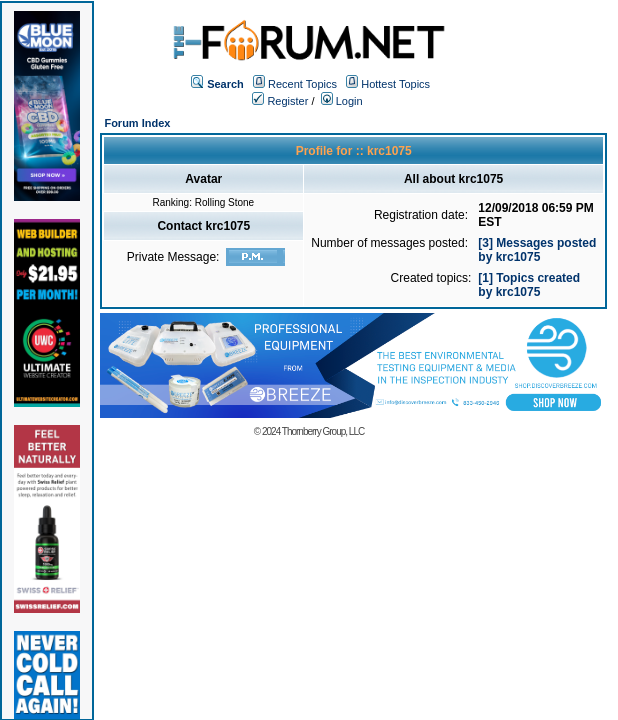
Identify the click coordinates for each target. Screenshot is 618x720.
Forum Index (137, 123)
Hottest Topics (395, 84)
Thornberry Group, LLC (323, 431)
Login (342, 101)
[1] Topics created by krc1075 (529, 285)
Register (280, 101)
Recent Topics (302, 84)
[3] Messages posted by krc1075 (537, 250)
